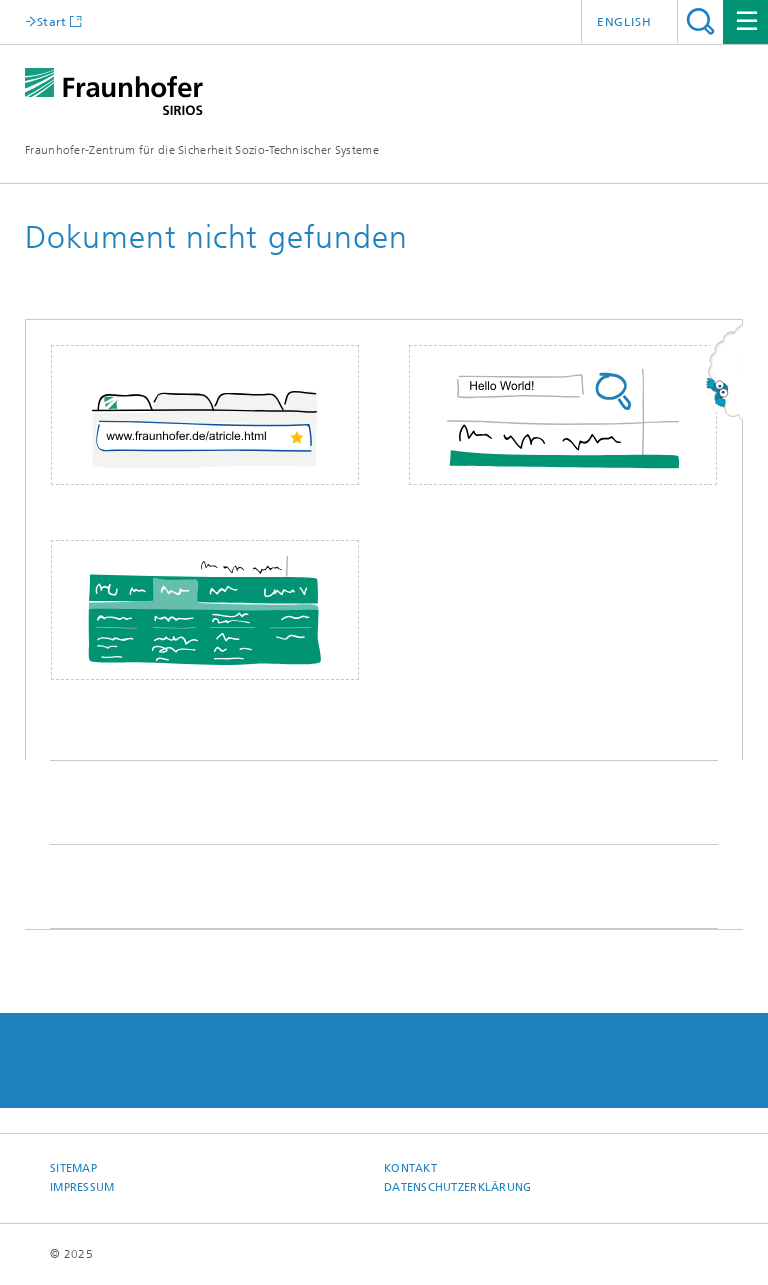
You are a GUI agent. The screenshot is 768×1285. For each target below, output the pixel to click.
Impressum (82, 1187)
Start (52, 21)
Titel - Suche (700, 21)
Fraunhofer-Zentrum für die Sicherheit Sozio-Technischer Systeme (202, 150)
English (624, 22)
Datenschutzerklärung (458, 1187)
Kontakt (410, 1168)
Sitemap (73, 1168)
